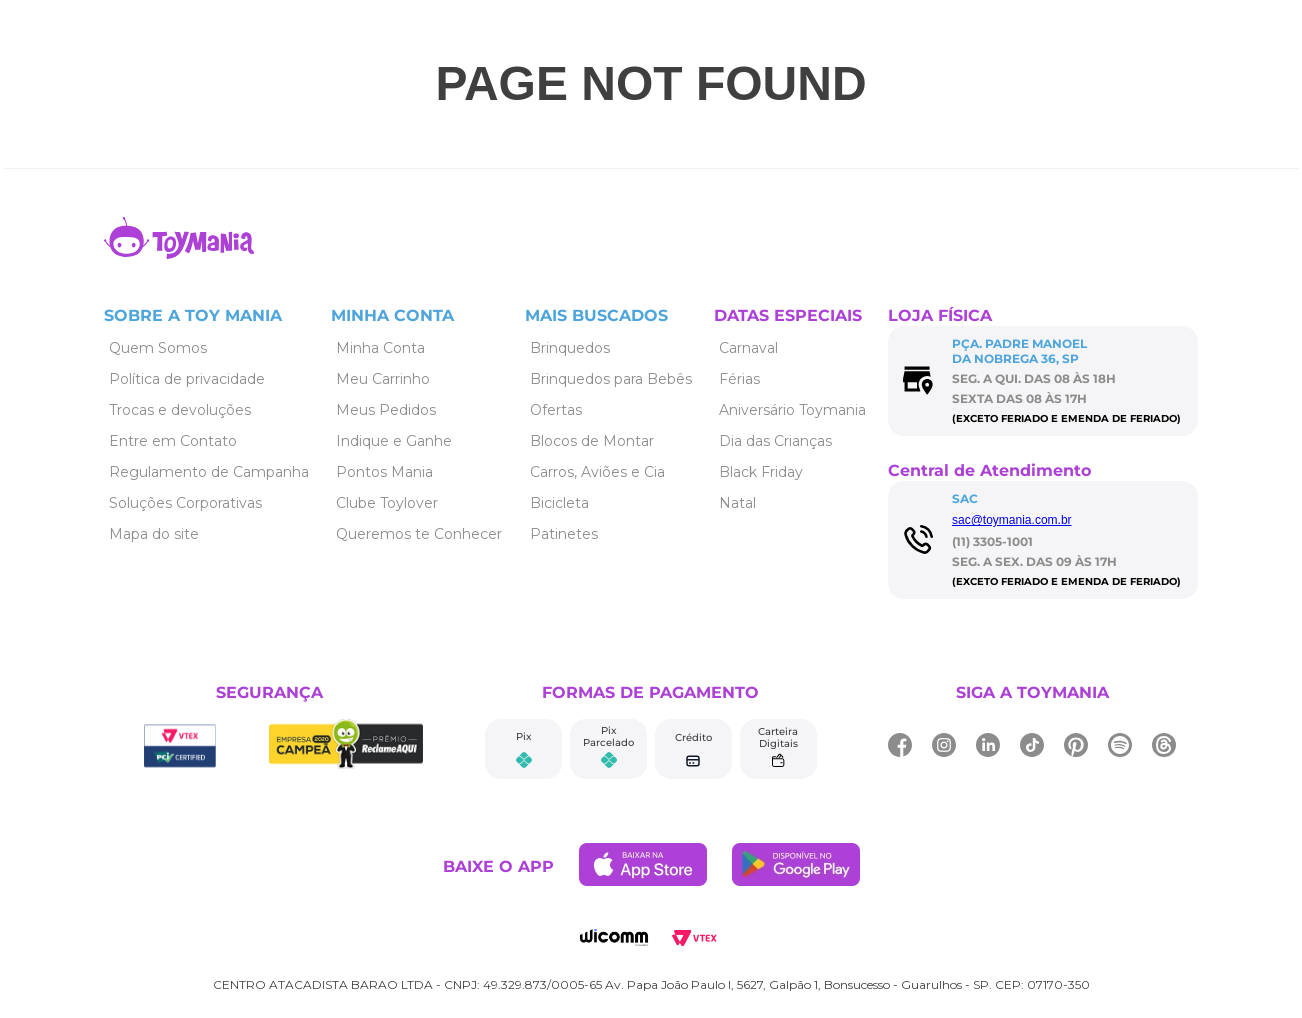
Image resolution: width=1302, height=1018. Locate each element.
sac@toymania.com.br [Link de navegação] (1012, 520)
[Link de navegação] (179, 253)
